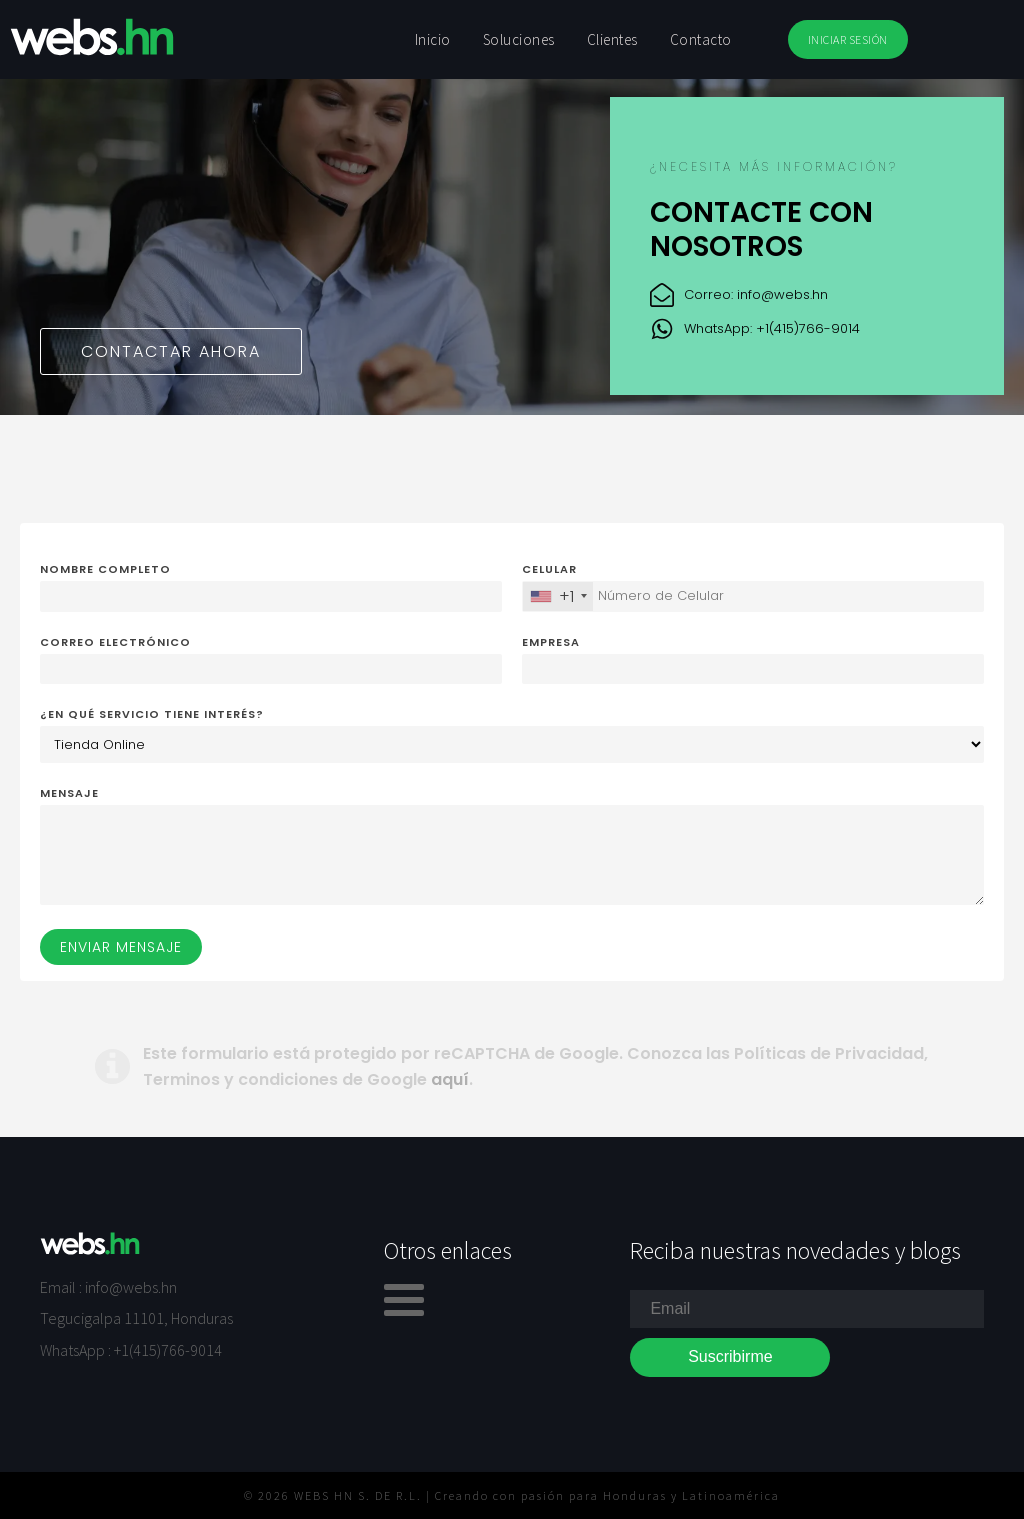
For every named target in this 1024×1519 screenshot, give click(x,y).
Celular (549, 569)
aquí (450, 1079)
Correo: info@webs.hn (756, 294)
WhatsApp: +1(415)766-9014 (772, 328)
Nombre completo (105, 569)
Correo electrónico (115, 642)
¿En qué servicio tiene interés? (152, 714)
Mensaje (69, 793)
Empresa (551, 642)
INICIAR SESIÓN (848, 39)
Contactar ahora (171, 351)
